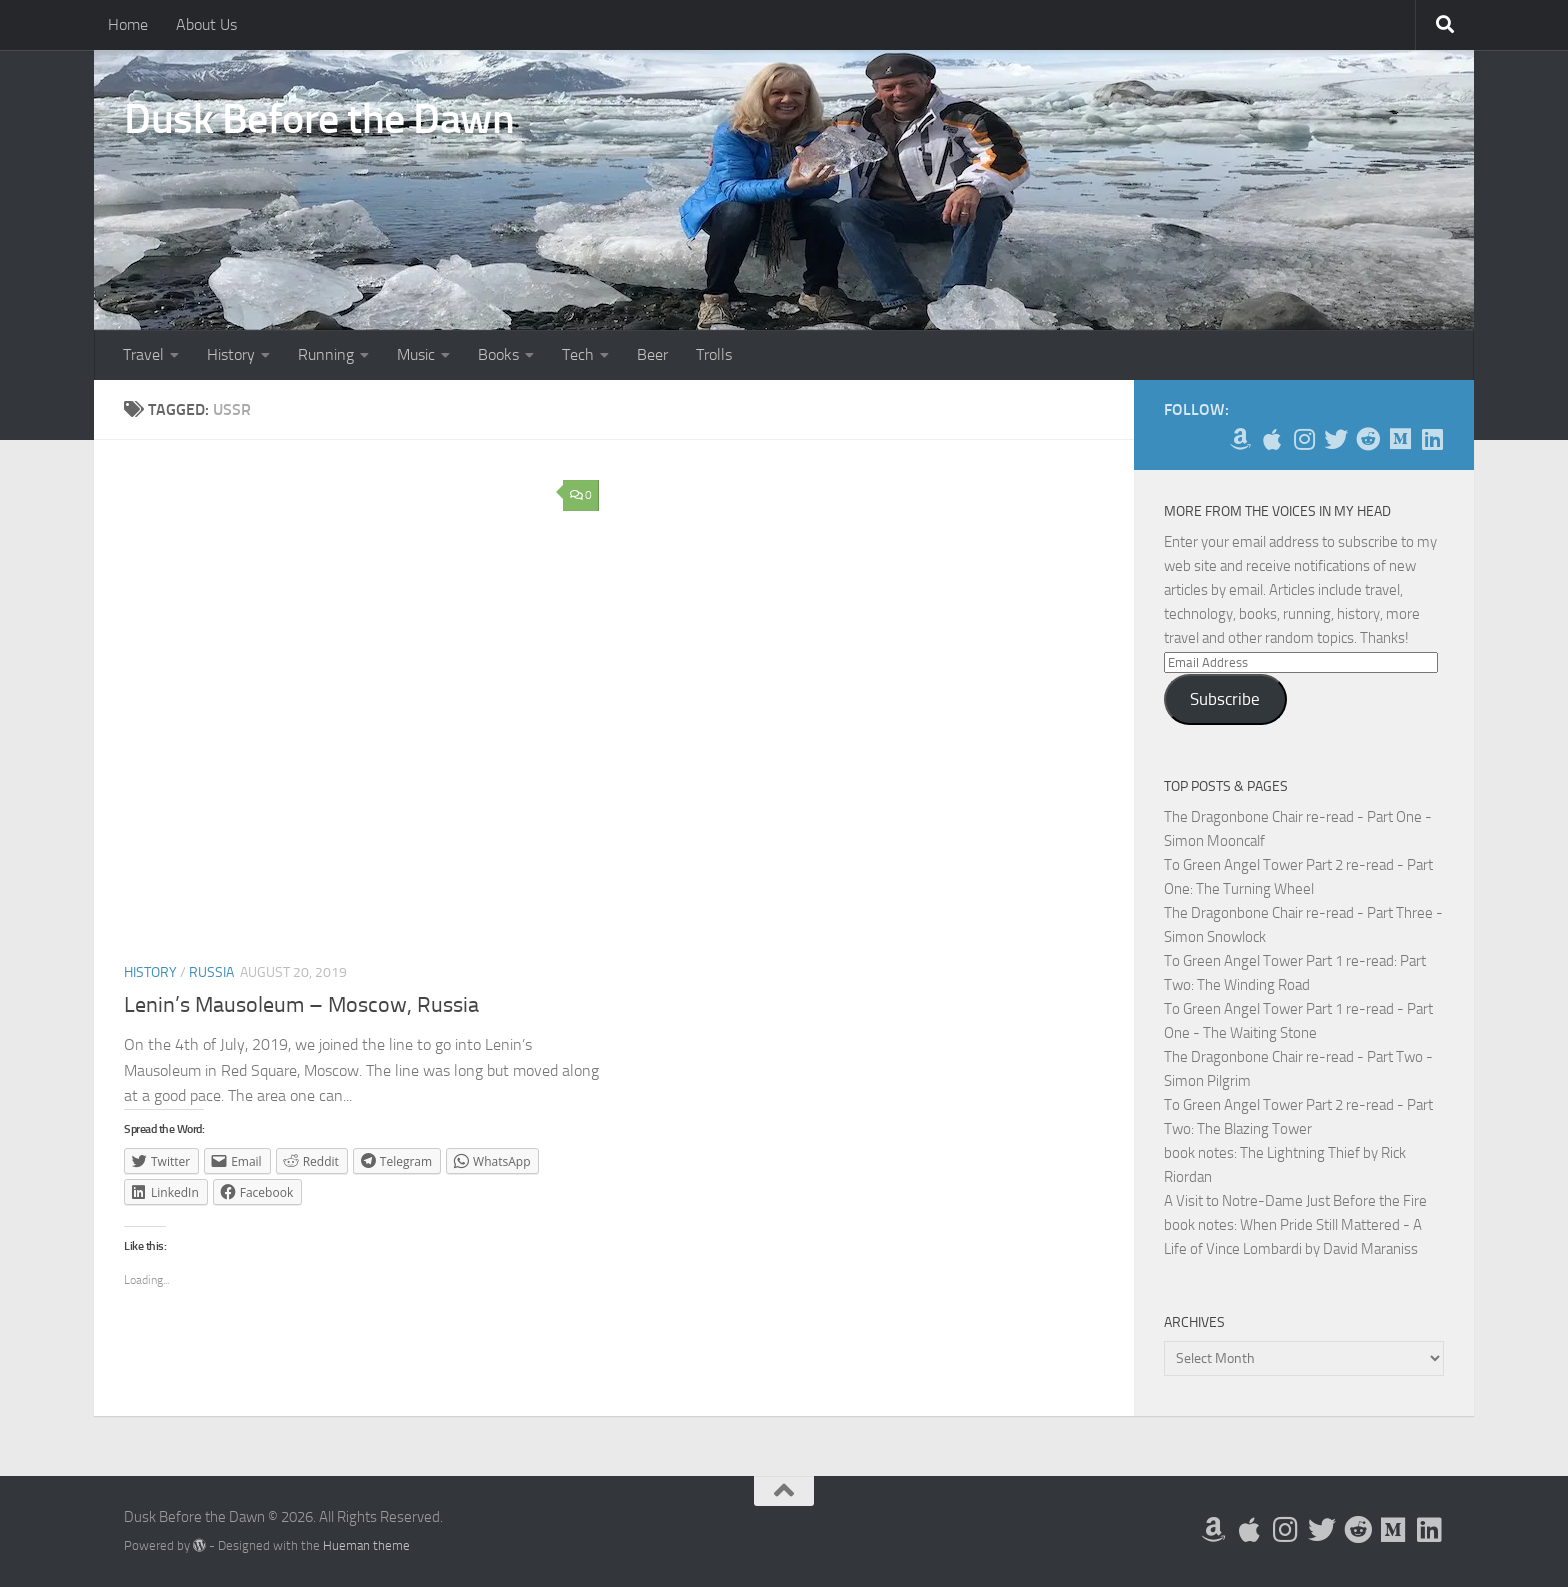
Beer (652, 354)
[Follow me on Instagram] (1304, 439)
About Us (206, 24)
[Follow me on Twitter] (1336, 439)
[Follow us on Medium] (1400, 439)
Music (416, 354)
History (231, 354)
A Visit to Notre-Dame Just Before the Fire (1295, 1201)
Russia (211, 972)
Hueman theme (366, 1545)
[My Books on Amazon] (1240, 439)
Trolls (714, 354)
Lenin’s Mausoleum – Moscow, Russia (301, 1005)
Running (326, 354)
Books (498, 354)
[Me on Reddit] (1368, 439)
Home (128, 24)
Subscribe (1225, 699)
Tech (578, 354)
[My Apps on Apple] (1272, 439)
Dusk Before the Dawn (319, 119)
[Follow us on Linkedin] (1432, 439)
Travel (143, 354)
